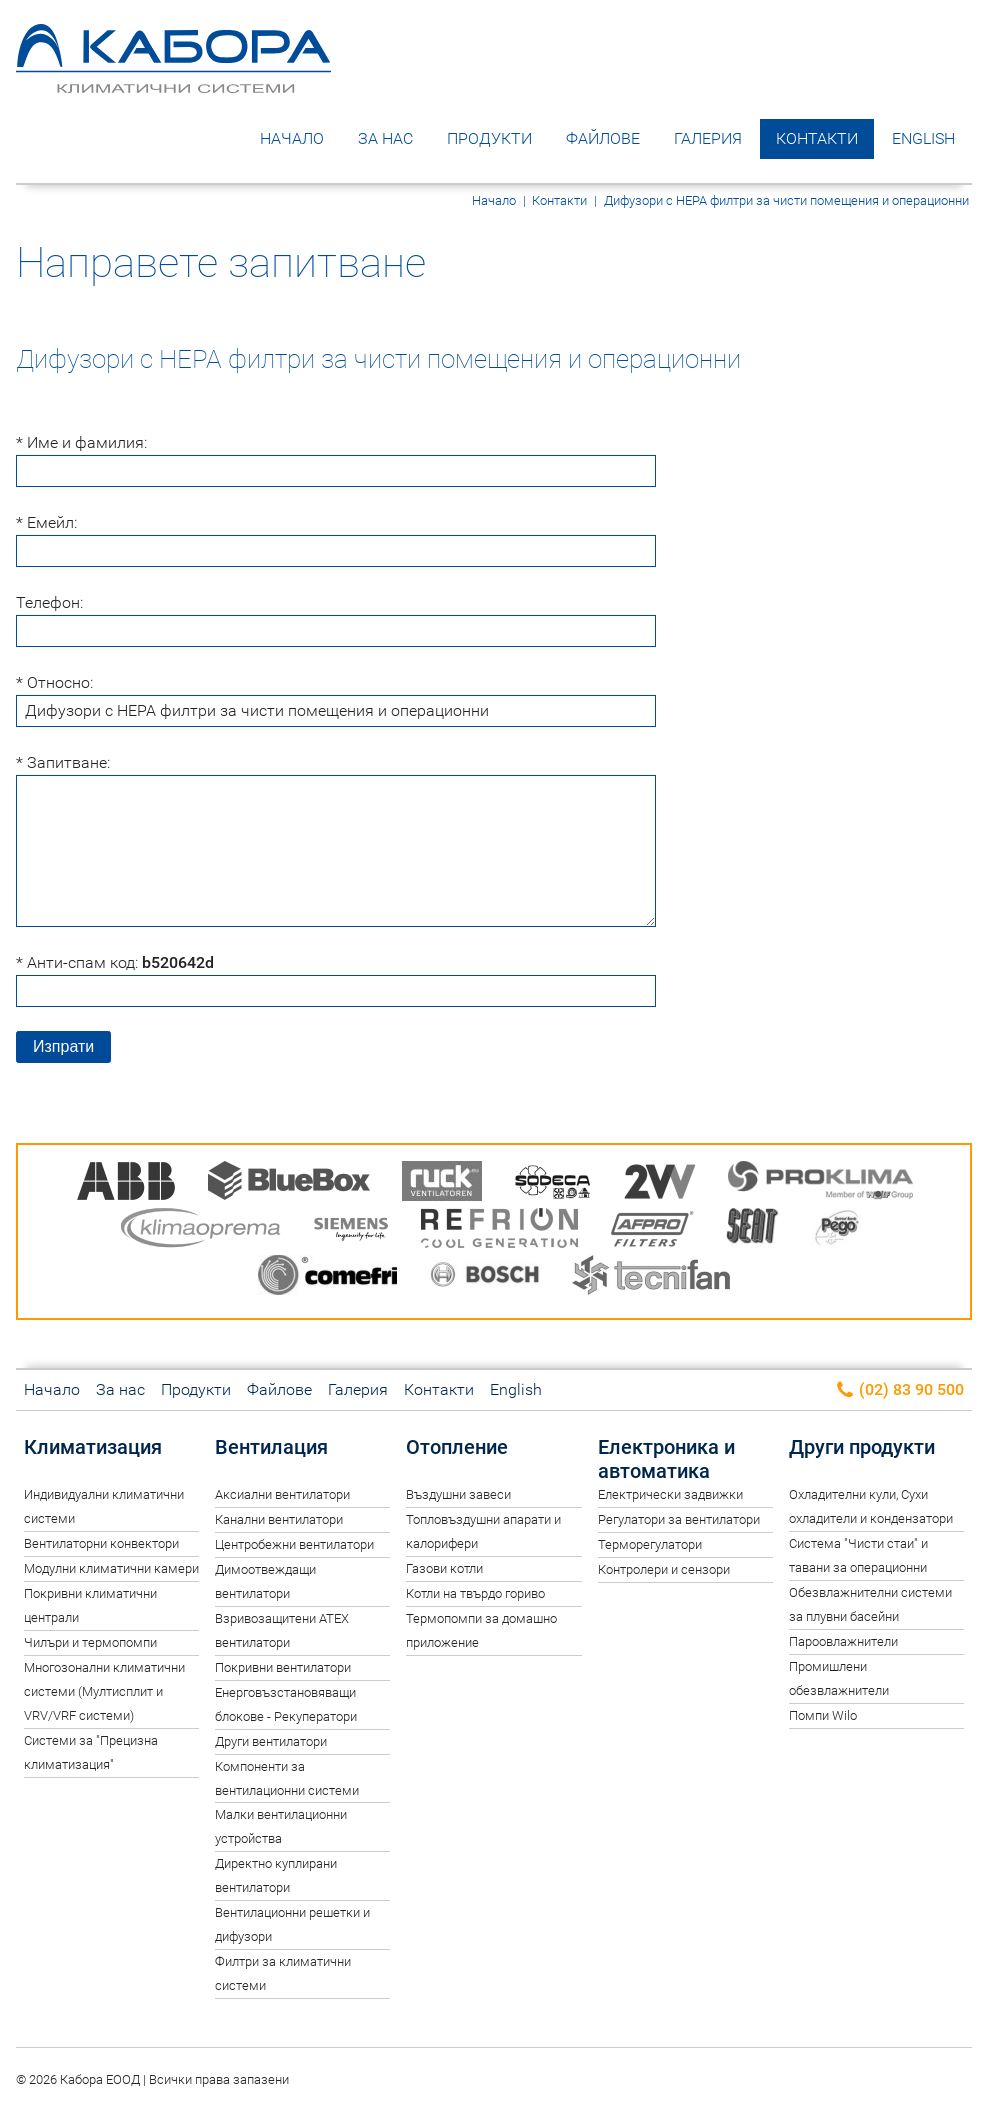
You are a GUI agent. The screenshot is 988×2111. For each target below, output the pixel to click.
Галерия (708, 138)
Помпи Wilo (823, 1715)
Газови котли (444, 1568)
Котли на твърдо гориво (475, 1593)
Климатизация (93, 1447)
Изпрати (63, 1046)
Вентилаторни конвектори (101, 1543)
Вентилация (271, 1447)
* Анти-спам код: (115, 962)
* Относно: (54, 682)
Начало (292, 138)
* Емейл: (46, 522)
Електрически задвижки (670, 1494)
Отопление (457, 1447)
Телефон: (49, 602)
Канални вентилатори (279, 1519)
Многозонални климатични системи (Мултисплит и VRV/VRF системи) (104, 1691)
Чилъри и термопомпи (90, 1642)
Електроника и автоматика (666, 1459)
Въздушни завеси (458, 1494)
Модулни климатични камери (111, 1568)
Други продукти (862, 1447)
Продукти (489, 138)
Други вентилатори (271, 1741)
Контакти (817, 138)
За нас (385, 138)
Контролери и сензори (664, 1569)
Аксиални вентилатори (282, 1494)
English (923, 138)
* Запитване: (63, 762)
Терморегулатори (650, 1544)
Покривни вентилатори (283, 1667)
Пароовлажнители (843, 1641)
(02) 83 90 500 (899, 1390)
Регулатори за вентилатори (679, 1519)
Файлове (603, 138)
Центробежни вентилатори (294, 1544)
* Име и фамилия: (81, 442)
